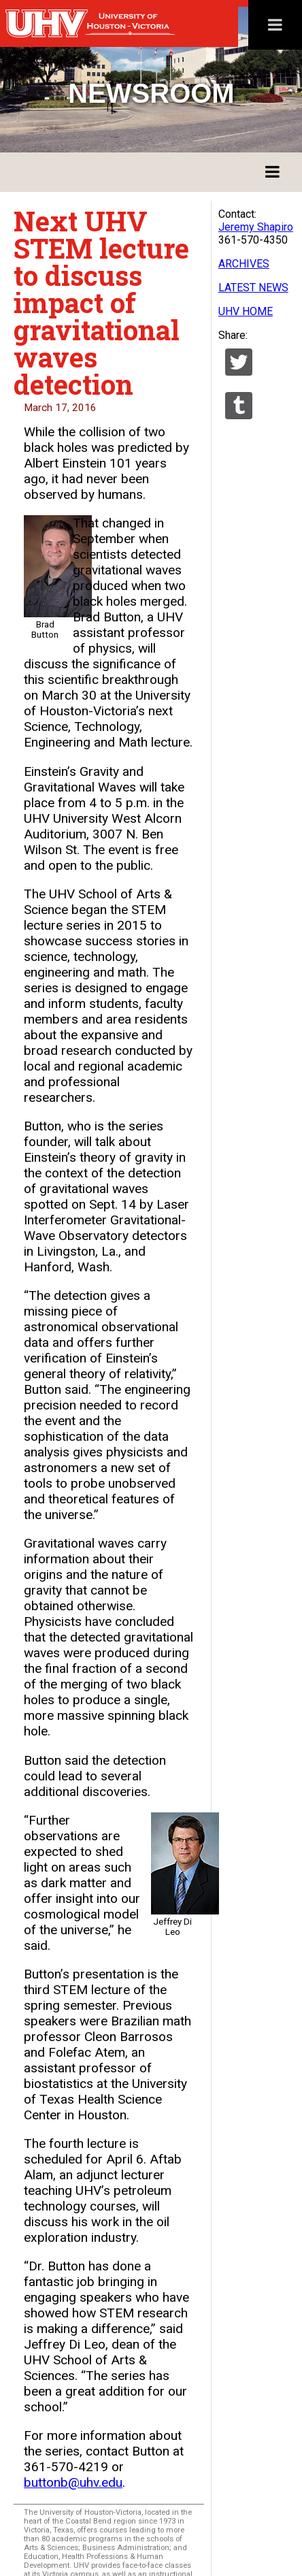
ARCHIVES (243, 263)
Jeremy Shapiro (255, 227)
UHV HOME (245, 311)
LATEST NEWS (253, 287)
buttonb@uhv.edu (73, 2482)
